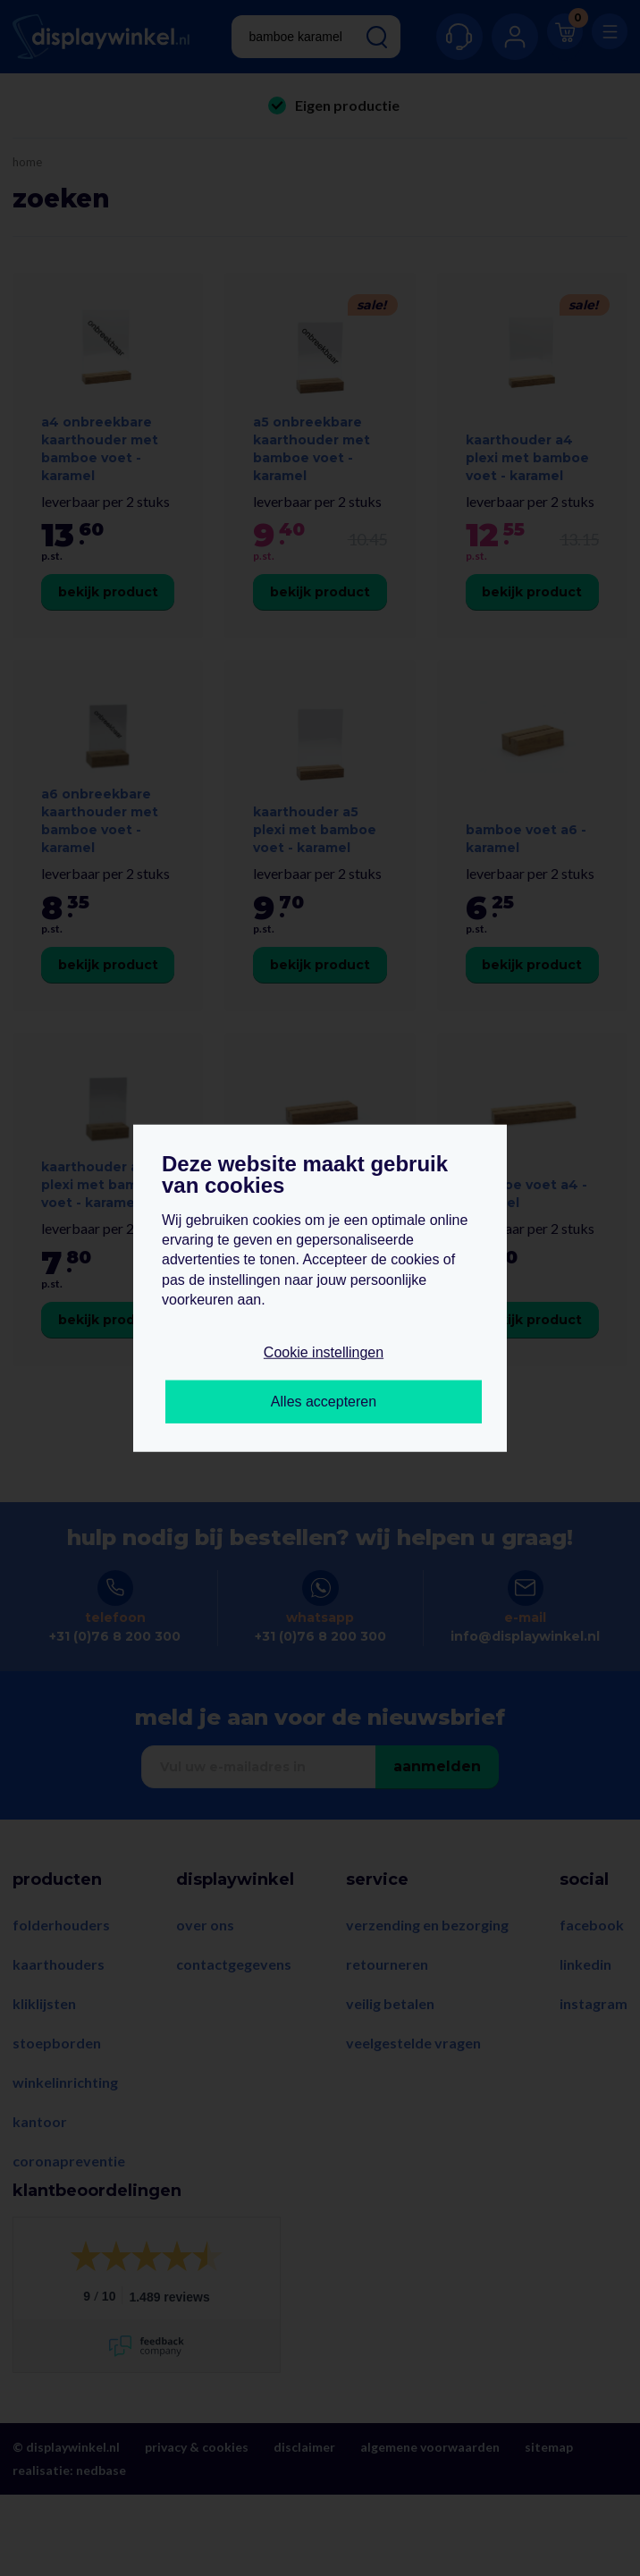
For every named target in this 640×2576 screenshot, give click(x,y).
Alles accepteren (323, 1401)
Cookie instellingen (323, 1352)
